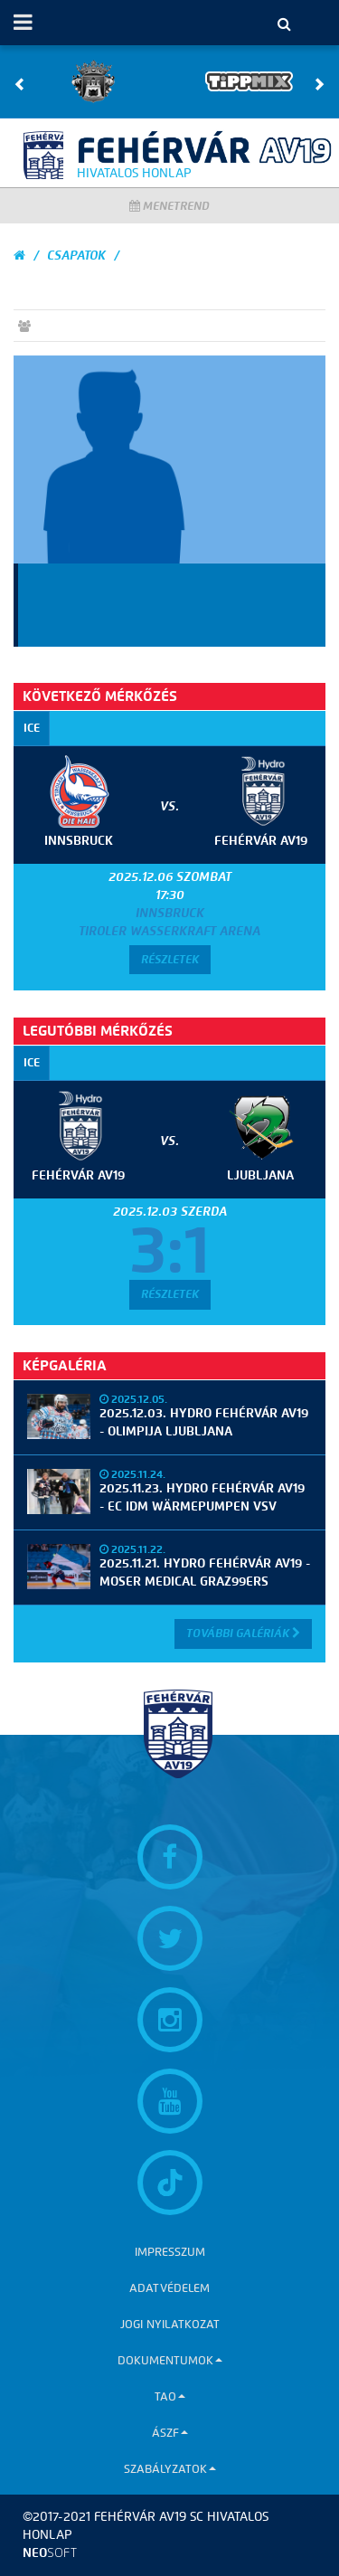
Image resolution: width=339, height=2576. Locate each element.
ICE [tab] (32, 727)
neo (50, 2553)
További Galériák (243, 1633)
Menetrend (169, 206)
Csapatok (76, 255)
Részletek (170, 959)
